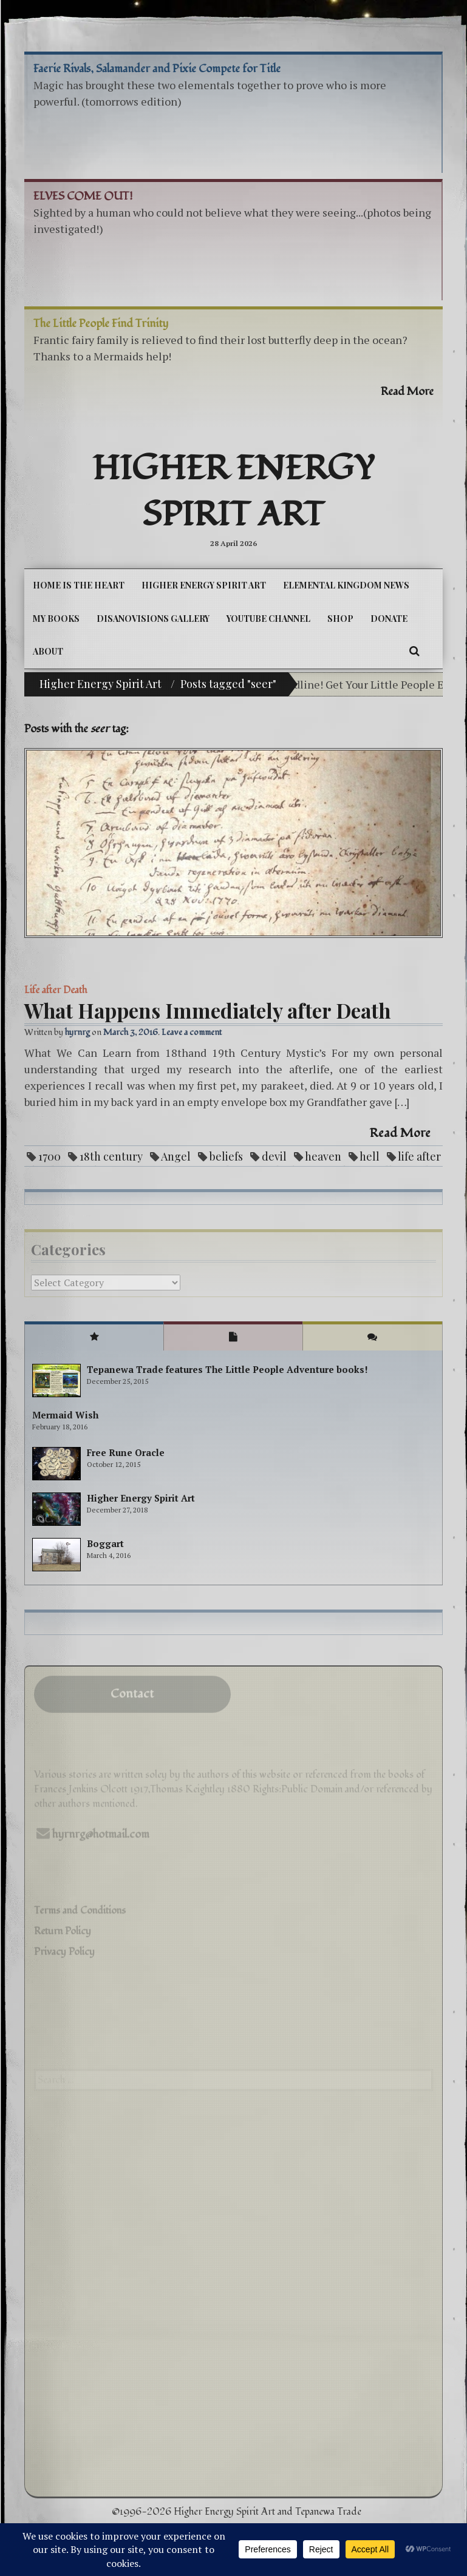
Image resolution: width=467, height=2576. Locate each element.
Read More (400, 1133)
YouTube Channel (268, 618)
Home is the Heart (78, 585)
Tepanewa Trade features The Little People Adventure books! (227, 1369)
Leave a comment (192, 1032)
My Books (56, 618)
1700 (49, 1156)
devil (274, 1156)
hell (370, 1156)
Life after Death (55, 990)
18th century (111, 1156)
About (48, 651)
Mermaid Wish (65, 1415)
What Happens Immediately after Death (207, 1010)
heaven (323, 1156)
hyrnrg (77, 1032)
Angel (176, 1156)
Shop (340, 618)
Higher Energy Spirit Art (233, 492)
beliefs (226, 1156)
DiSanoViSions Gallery (153, 618)
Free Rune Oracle (126, 1452)
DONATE (388, 618)
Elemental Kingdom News (346, 585)
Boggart (105, 1543)
